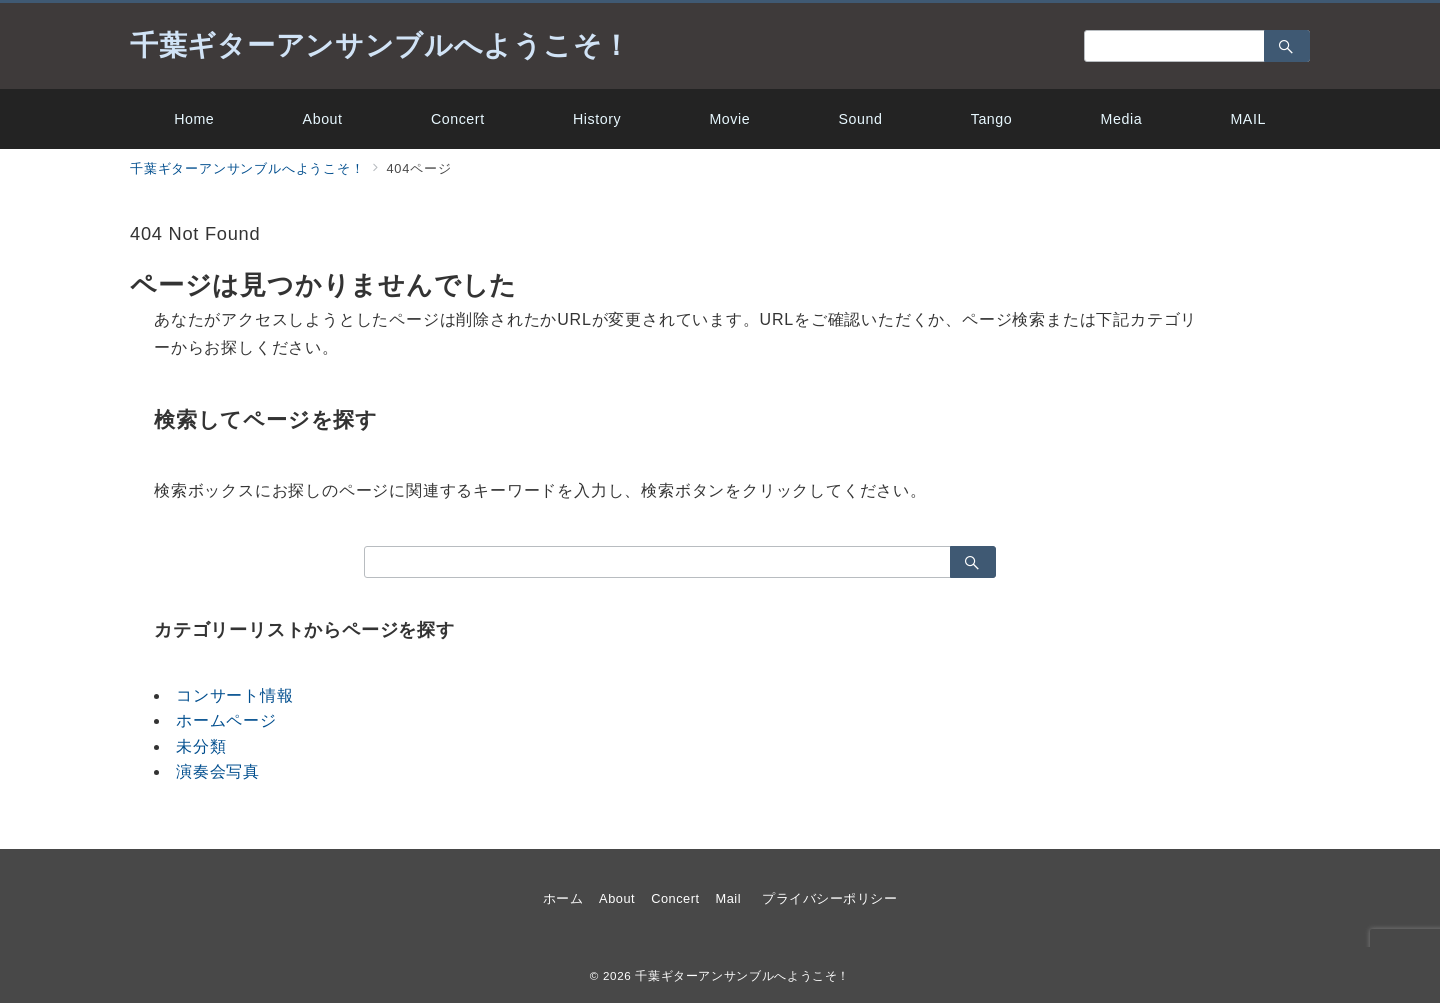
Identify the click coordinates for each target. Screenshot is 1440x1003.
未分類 (201, 746)
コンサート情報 (235, 695)
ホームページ (226, 720)
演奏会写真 (218, 771)
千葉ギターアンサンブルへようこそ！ (380, 46)
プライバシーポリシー (829, 898)
